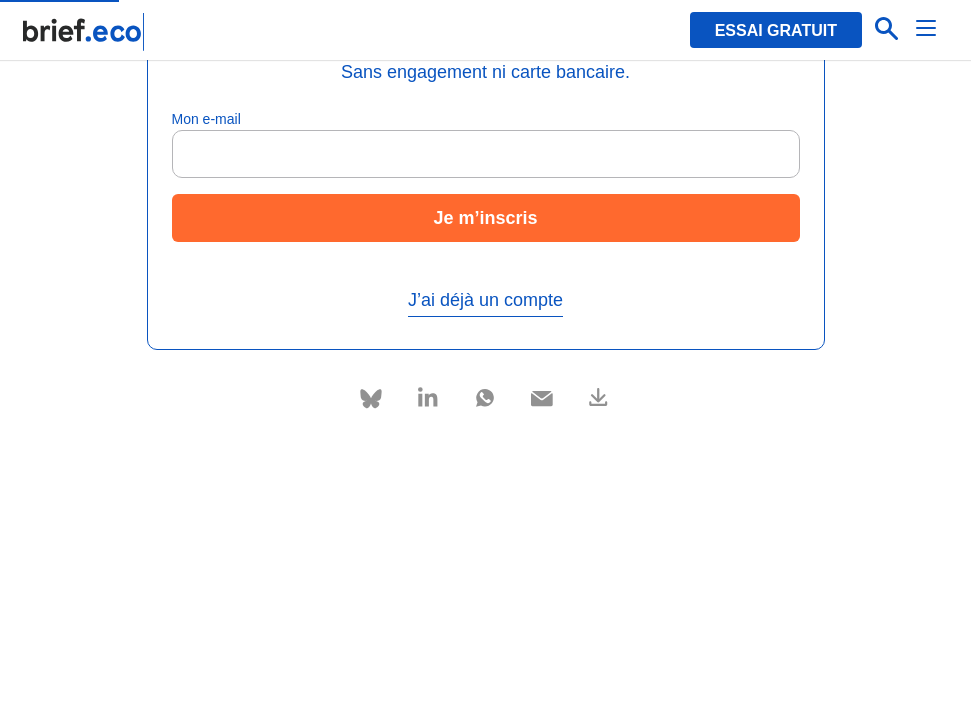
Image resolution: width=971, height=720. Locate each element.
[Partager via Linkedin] (428, 394)
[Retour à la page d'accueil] (84, 32)
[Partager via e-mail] (542, 394)
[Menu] (927, 30)
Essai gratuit (776, 30)
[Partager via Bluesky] (371, 398)
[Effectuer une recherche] (887, 30)
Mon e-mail (206, 119)
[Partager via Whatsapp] (485, 394)
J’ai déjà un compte (485, 300)
